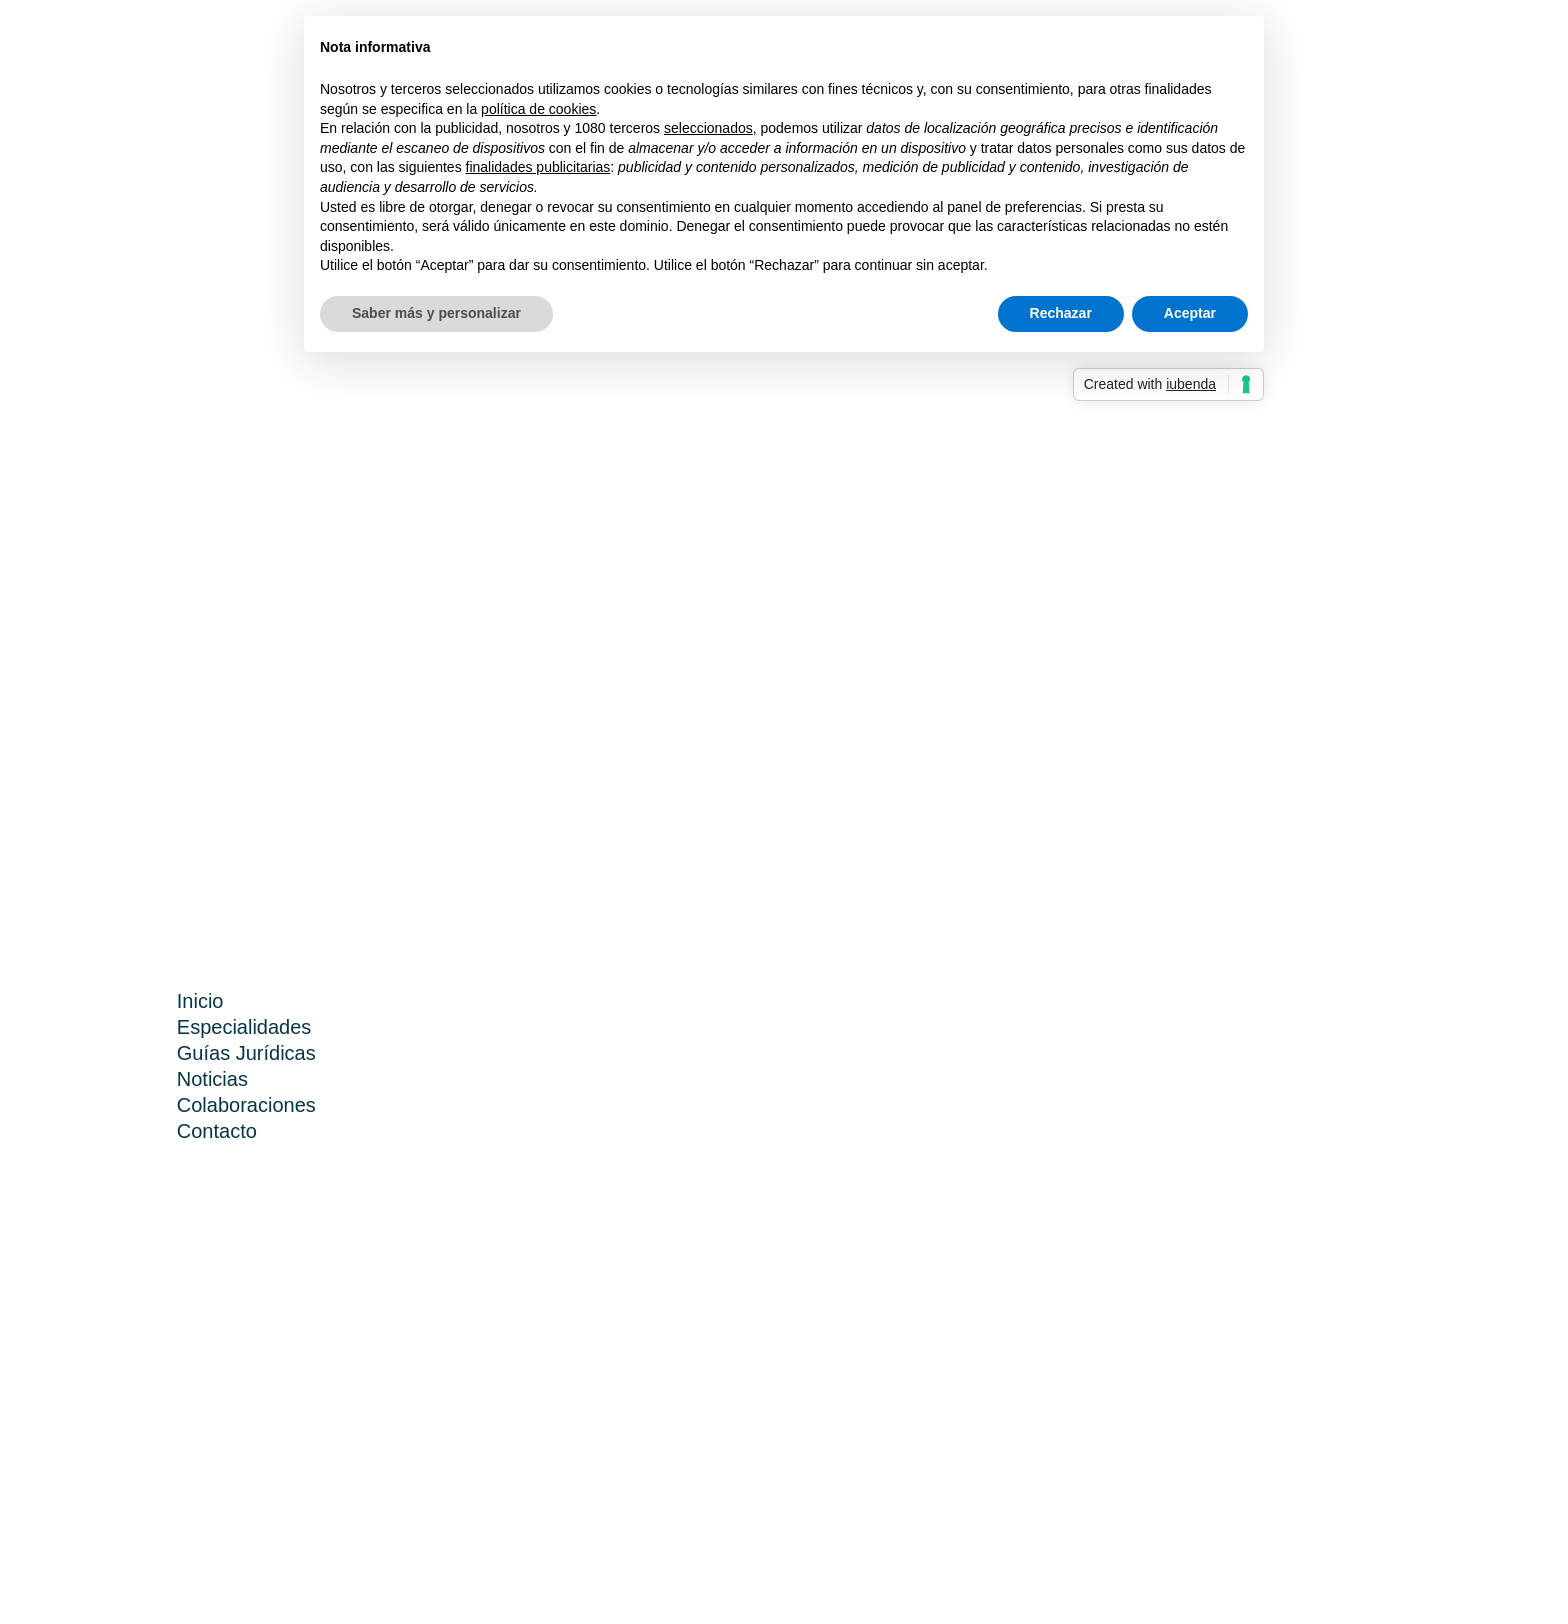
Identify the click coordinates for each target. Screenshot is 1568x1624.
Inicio (200, 1001)
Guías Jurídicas (246, 1053)
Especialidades (244, 1027)
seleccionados (708, 128)
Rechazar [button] (1061, 313)
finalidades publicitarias (538, 167)
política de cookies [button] (538, 109)
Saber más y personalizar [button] (436, 313)
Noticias (212, 1079)
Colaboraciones (246, 1105)
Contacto (217, 1131)
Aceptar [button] (1190, 313)
